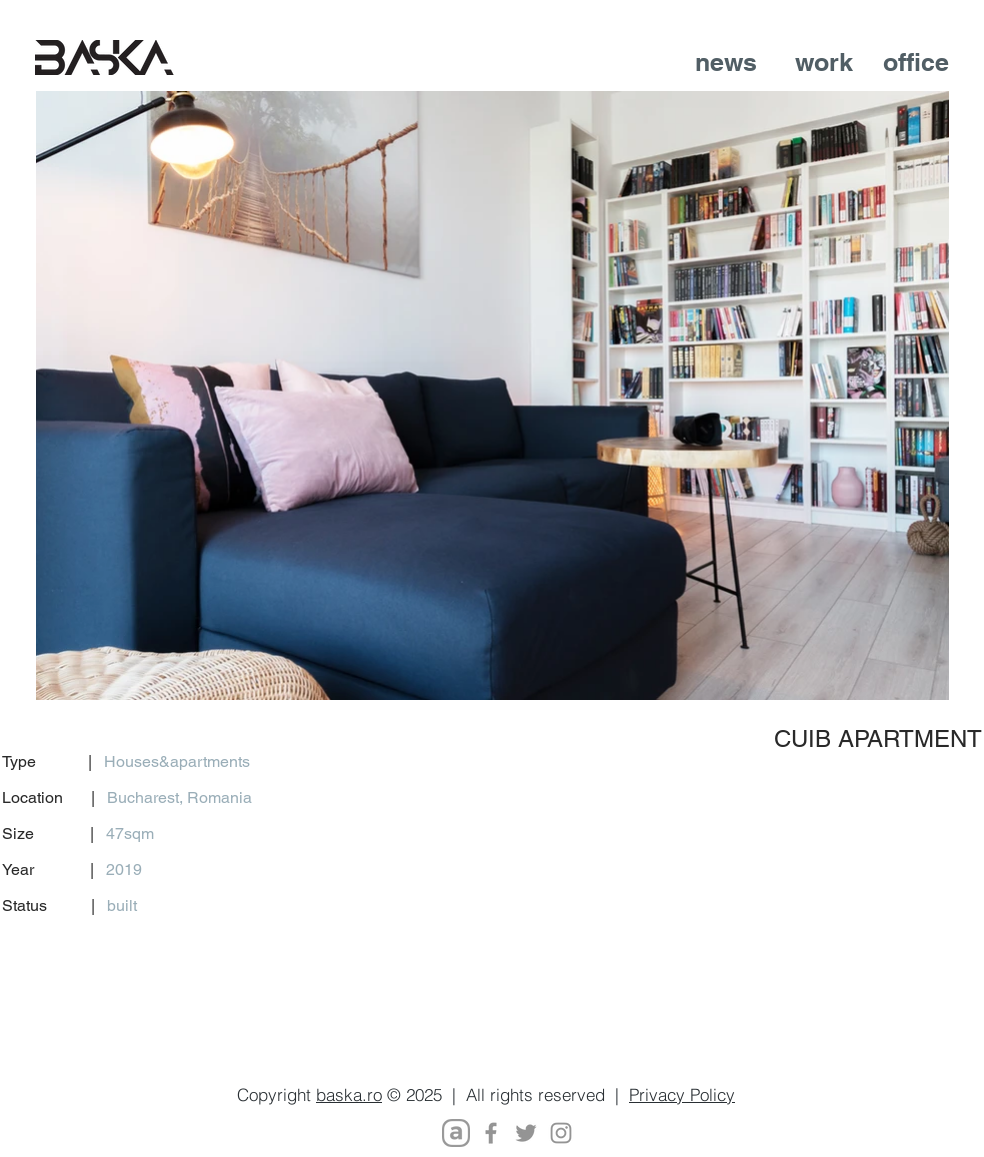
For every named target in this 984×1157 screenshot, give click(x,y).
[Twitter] (526, 1133)
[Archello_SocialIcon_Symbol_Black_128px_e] (456, 1133)
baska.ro (349, 1094)
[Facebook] (491, 1133)
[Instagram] (561, 1133)
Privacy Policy (682, 1094)
